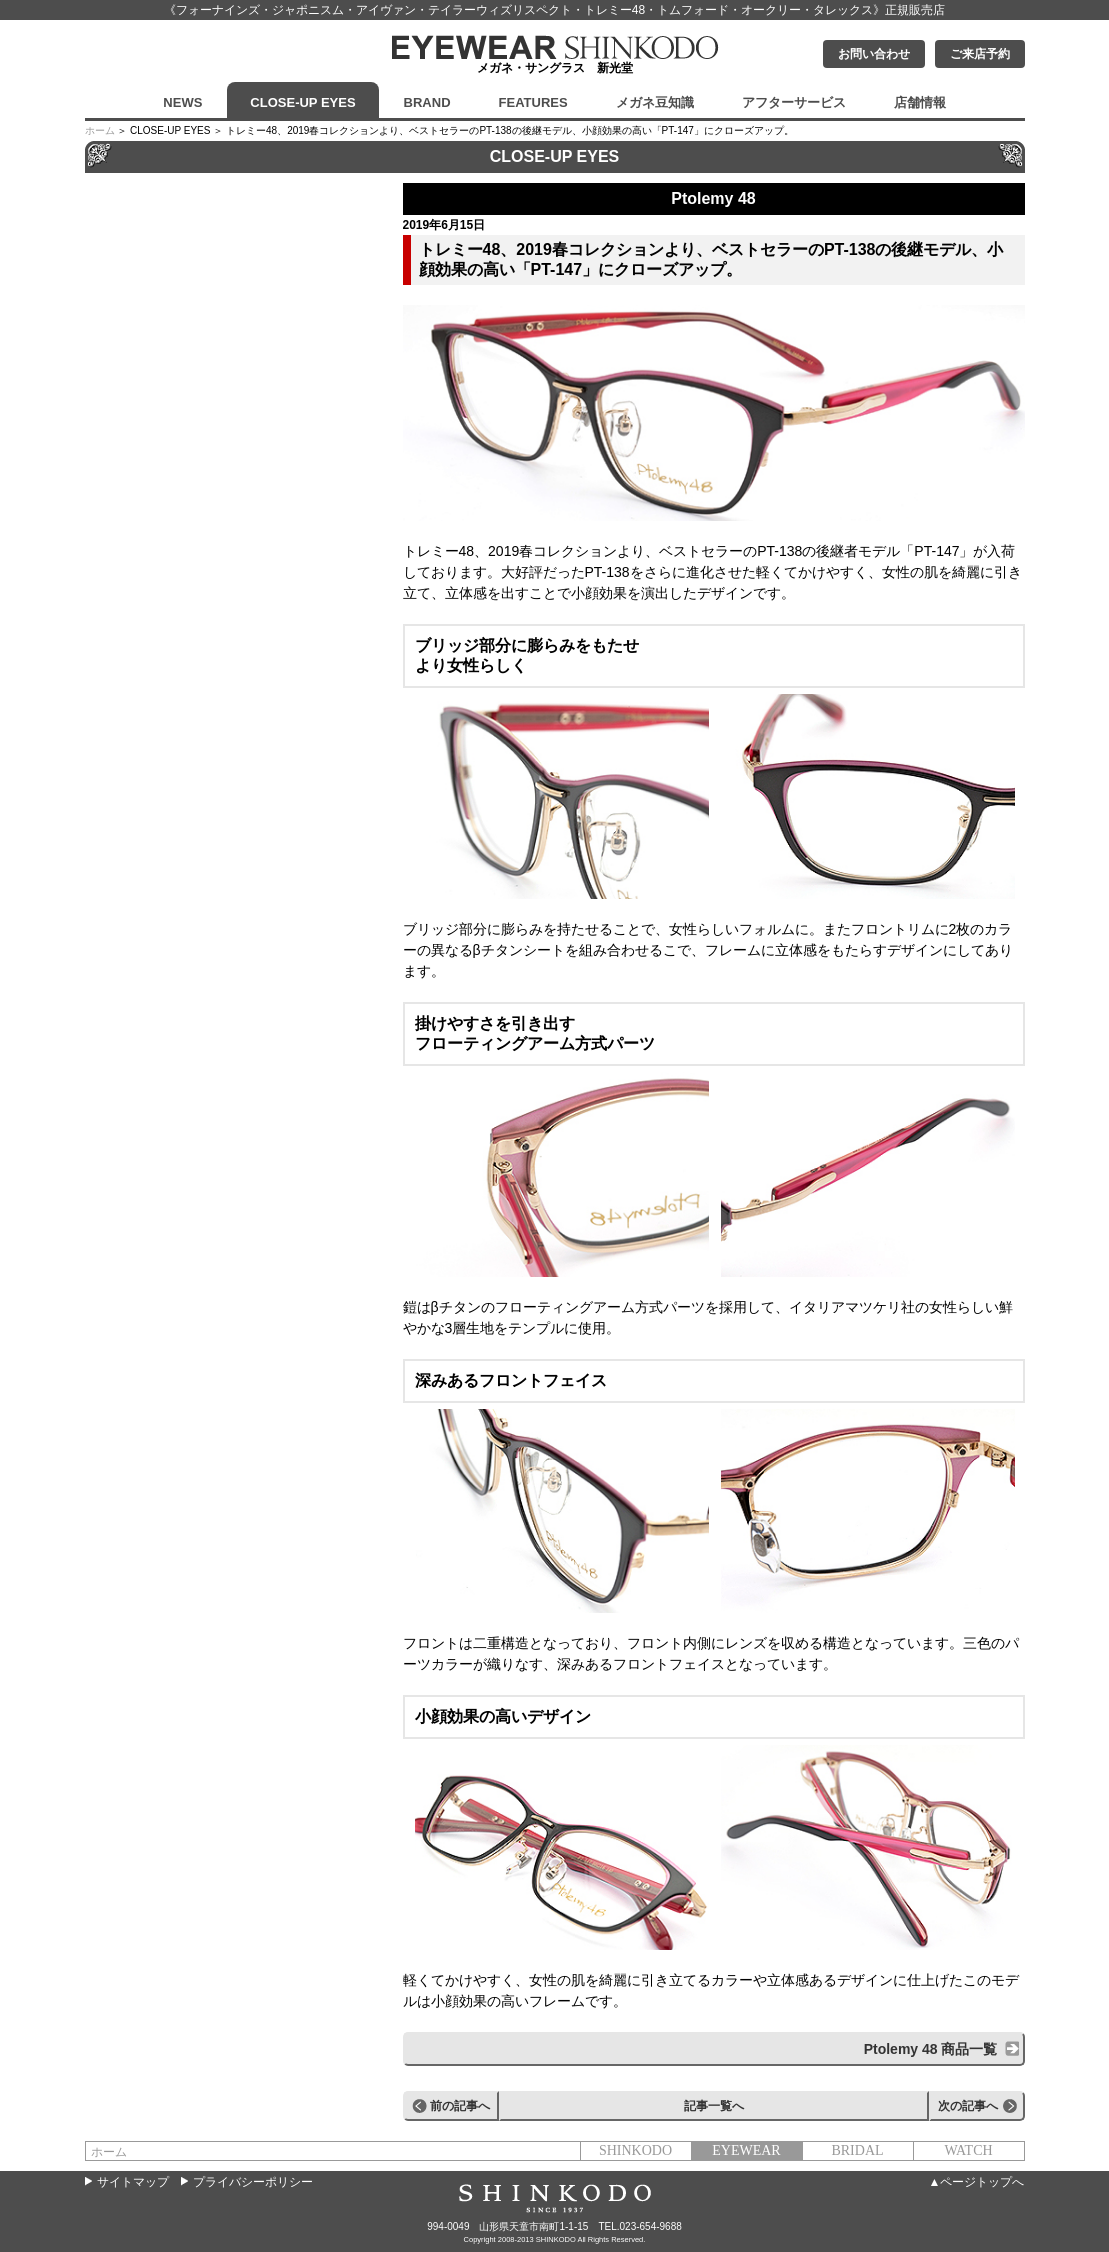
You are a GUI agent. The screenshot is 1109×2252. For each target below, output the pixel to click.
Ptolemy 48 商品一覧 (931, 2049)
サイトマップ (133, 2182)
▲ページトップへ (977, 2182)
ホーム (100, 130)
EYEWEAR (746, 2150)
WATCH (968, 2150)
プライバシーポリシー (253, 2182)
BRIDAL (857, 2150)
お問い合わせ (874, 54)
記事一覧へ (714, 2106)
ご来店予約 (980, 54)
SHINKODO (635, 2150)
